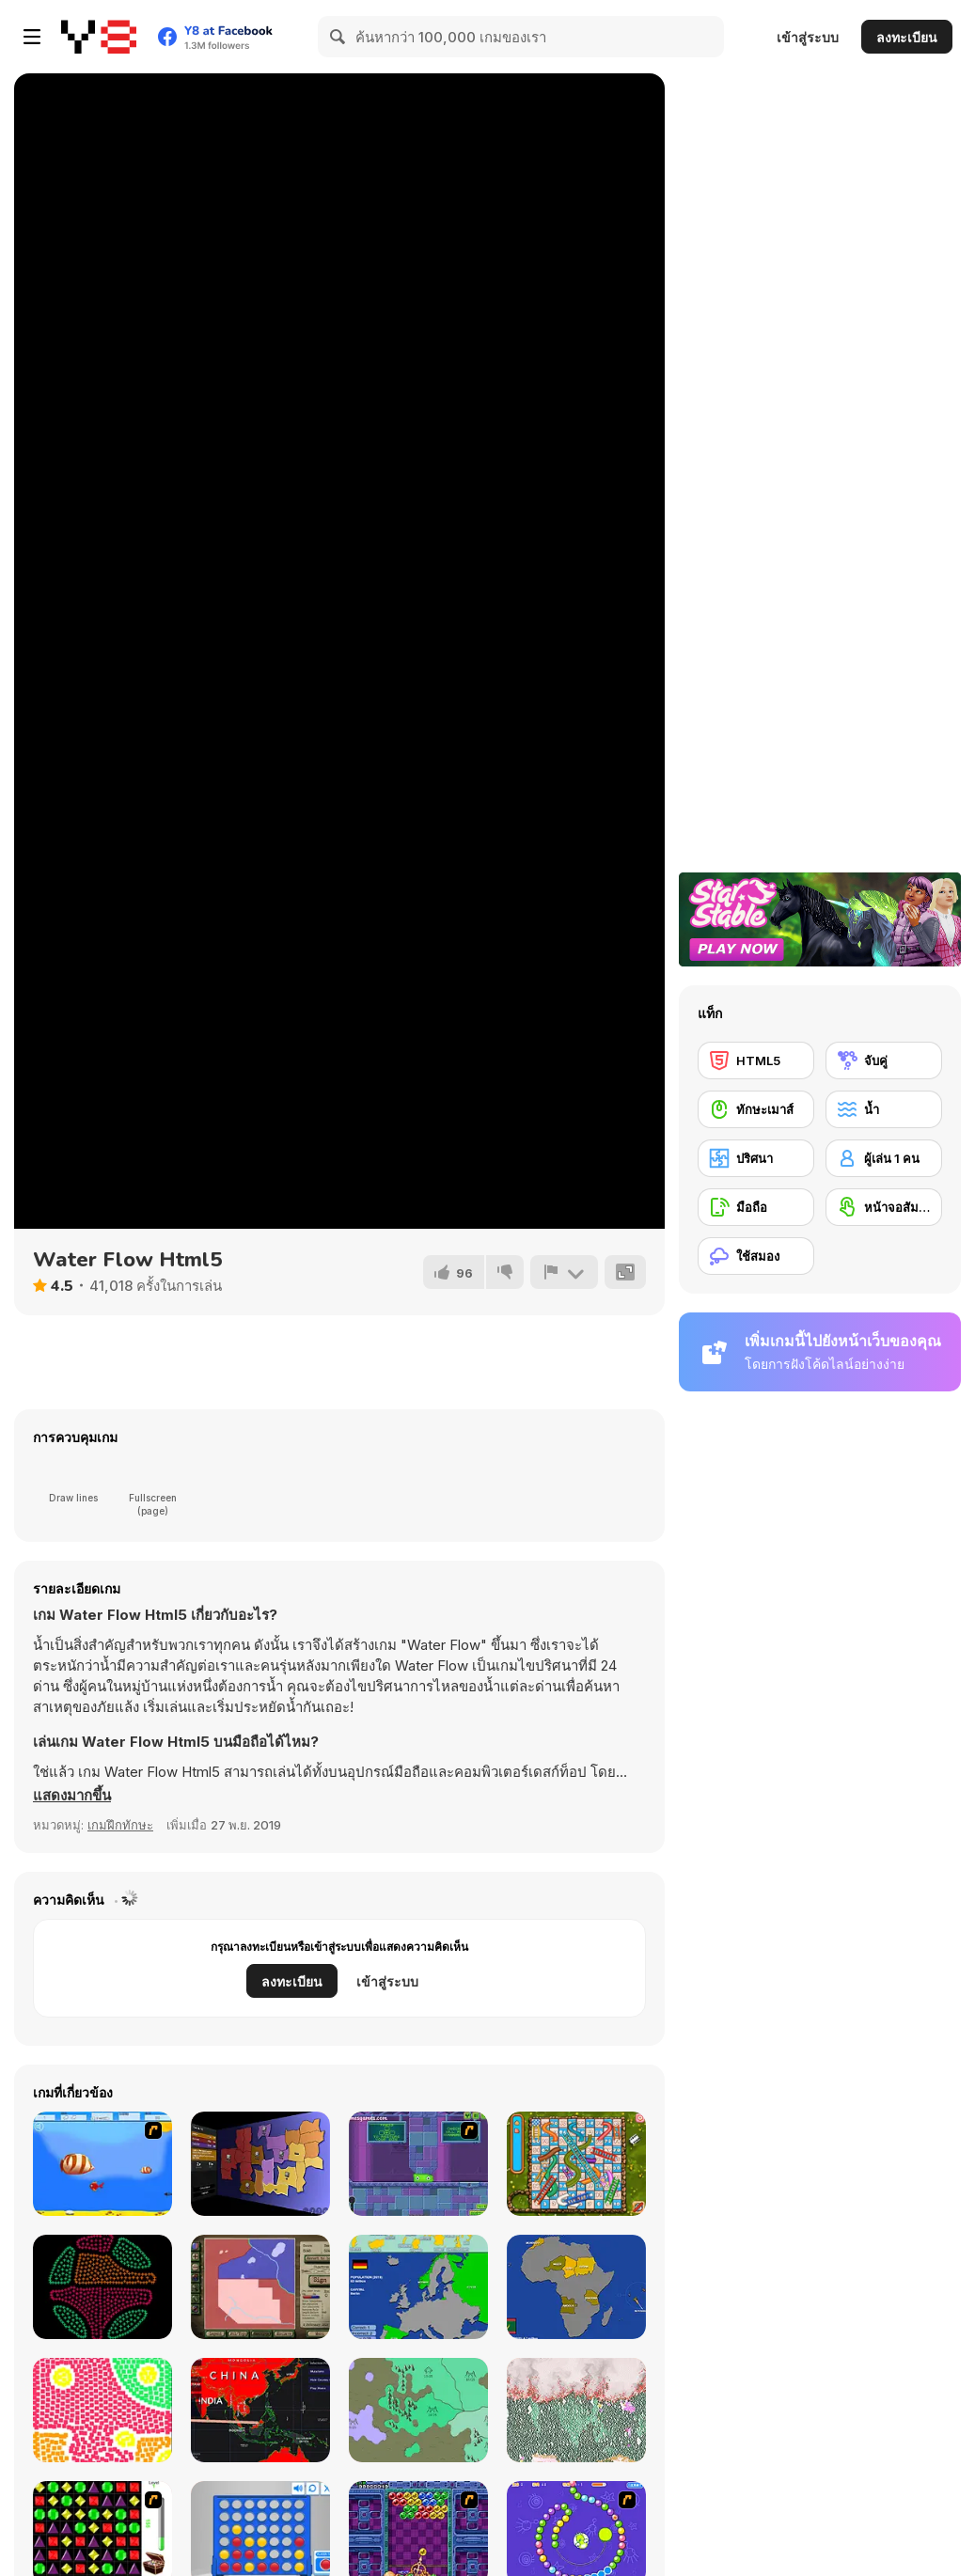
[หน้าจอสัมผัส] (884, 1207)
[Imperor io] (418, 2410)
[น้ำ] (884, 1109)
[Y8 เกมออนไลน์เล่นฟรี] (98, 37)
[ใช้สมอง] (756, 1256)
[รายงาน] (564, 1272)
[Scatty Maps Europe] (418, 2287)
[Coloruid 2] (102, 2287)
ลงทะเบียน (906, 37)
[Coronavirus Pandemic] (260, 2410)
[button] (72, 1795)
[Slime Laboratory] (418, 2164)
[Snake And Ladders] (576, 2164)
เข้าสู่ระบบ (808, 37)
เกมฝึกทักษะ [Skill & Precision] (120, 1824)
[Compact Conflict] (260, 2164)
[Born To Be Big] (102, 2164)
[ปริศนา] (756, 1158)
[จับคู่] (884, 1060)
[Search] (338, 36)
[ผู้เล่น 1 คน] (884, 1158)
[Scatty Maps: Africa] (576, 2287)
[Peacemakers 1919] (260, 2287)
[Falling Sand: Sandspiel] (576, 2410)
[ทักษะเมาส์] (756, 1109)
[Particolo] (102, 2410)
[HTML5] (756, 1060)
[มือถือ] (756, 1207)
